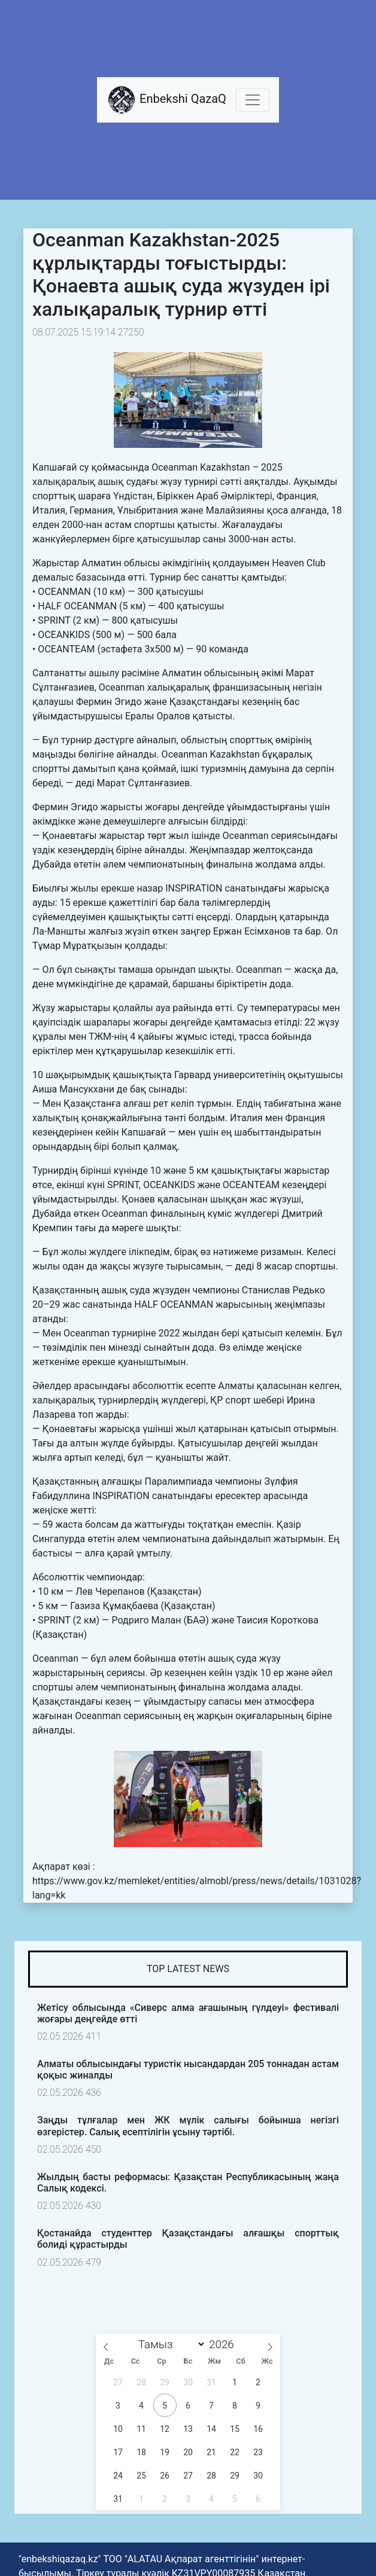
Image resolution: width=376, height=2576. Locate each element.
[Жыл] (225, 2344)
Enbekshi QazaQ (166, 100)
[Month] (168, 2344)
